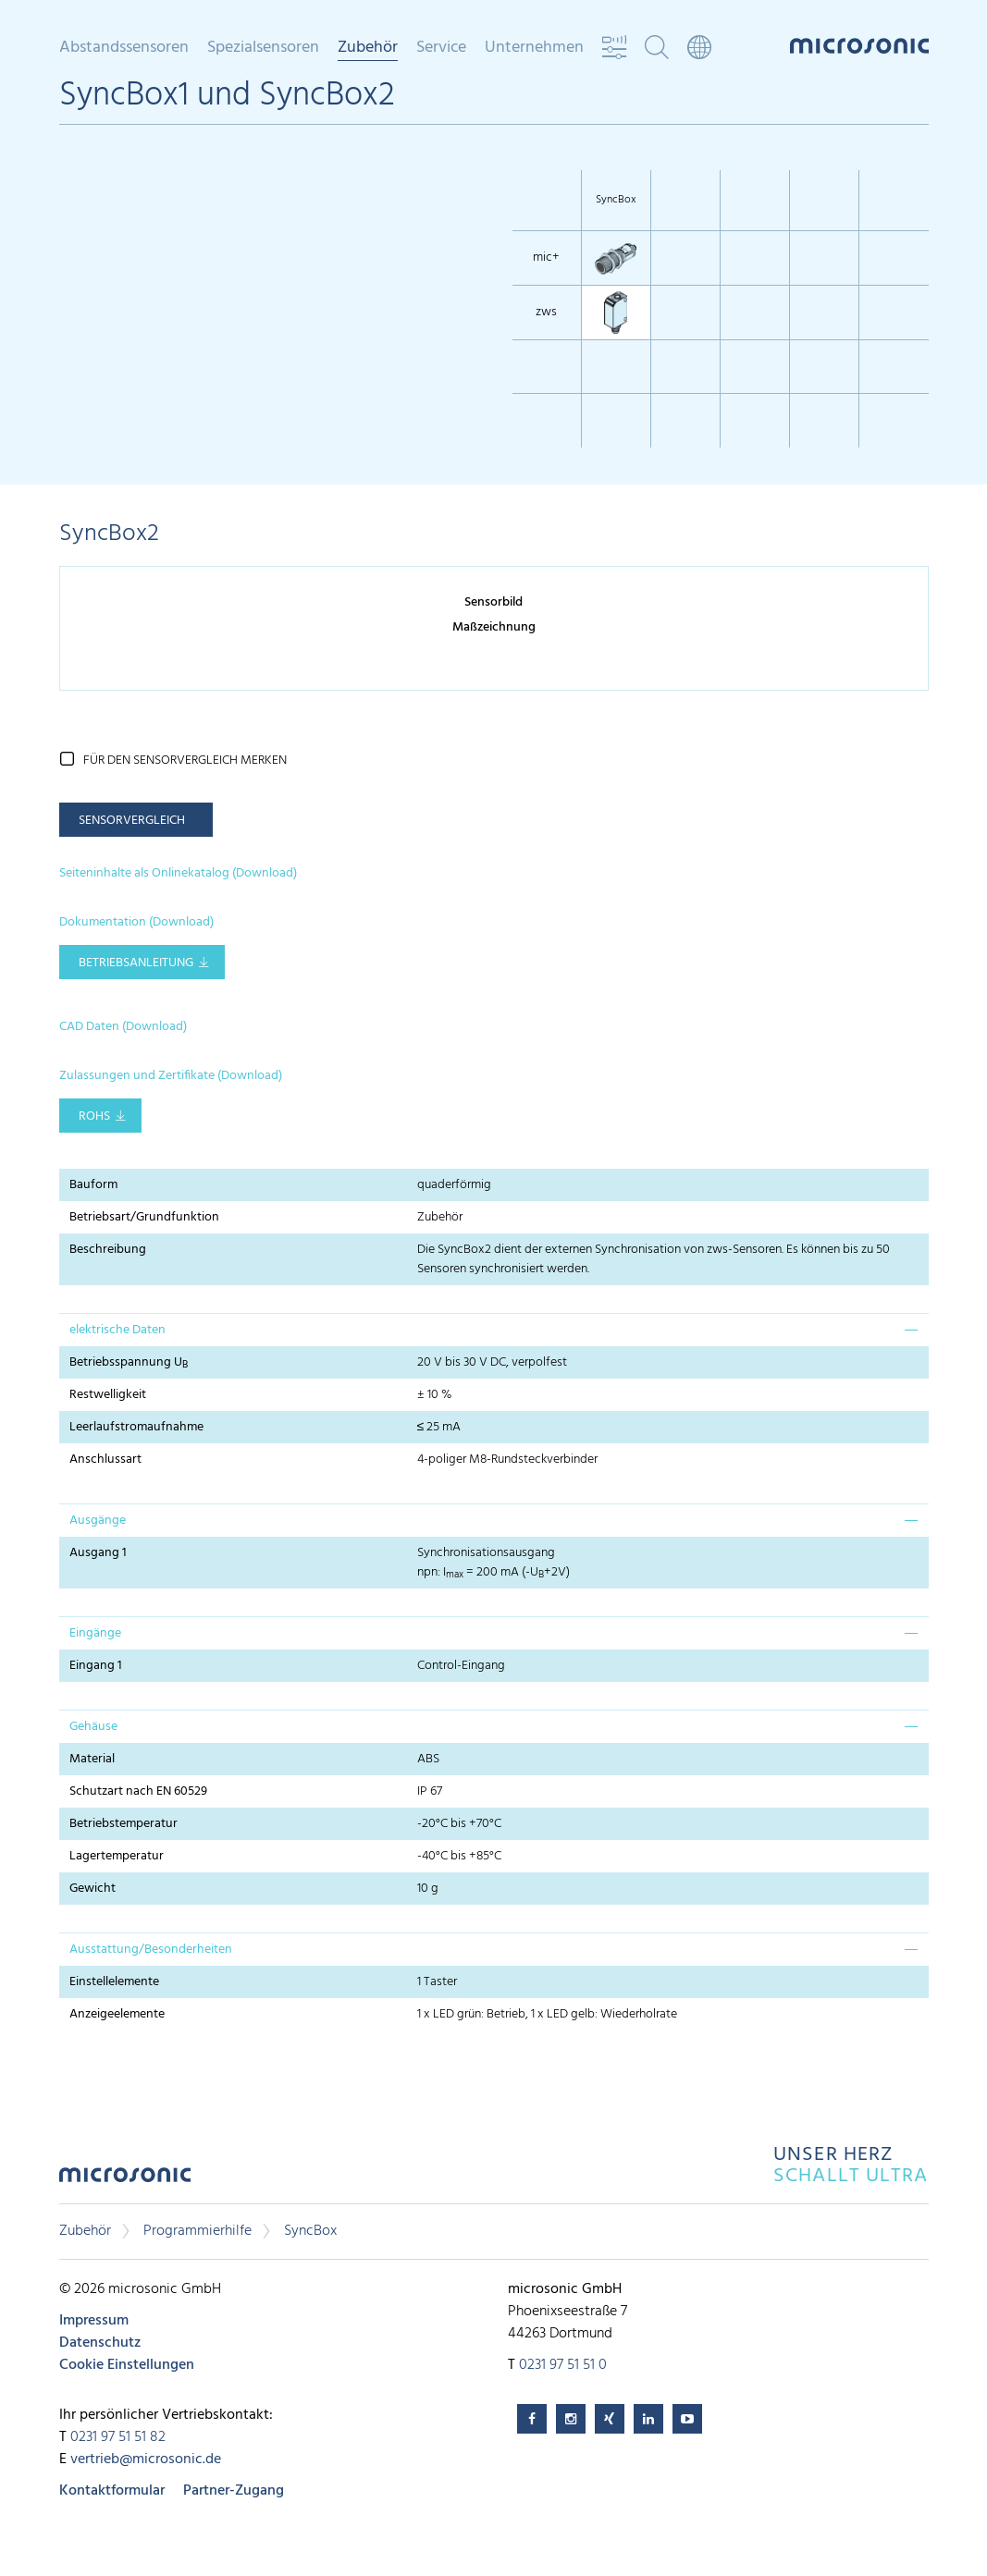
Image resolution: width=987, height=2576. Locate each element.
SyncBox (310, 2231)
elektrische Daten (117, 1330)
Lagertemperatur (116, 1856)
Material (92, 1759)
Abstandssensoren (124, 48)
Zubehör (368, 49)
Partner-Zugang (233, 2491)
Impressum (94, 2321)
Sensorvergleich (132, 820)
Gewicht (92, 1888)
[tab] (494, 1329)
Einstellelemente (114, 1982)
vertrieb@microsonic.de (145, 2459)
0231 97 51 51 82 (118, 2437)
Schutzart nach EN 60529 (138, 1791)
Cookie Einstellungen (126, 2365)
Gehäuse (93, 1726)
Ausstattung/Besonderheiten (150, 1949)
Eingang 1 (95, 1665)
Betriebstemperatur (123, 1823)
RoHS (94, 1116)
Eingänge (95, 1633)
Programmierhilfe (197, 2231)
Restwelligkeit (107, 1394)
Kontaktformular (112, 2491)
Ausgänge (97, 1520)
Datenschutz (100, 2343)
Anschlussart (105, 1459)
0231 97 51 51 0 (563, 2365)
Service (441, 48)
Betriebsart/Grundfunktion (144, 1217)
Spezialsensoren (263, 48)
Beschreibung (107, 1249)
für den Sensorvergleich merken (185, 760)
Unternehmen (534, 48)
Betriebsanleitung (136, 963)
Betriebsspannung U (128, 1363)
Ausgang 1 (98, 1553)
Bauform (93, 1185)
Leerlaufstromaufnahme (136, 1427)
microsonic (125, 2179)
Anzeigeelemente (117, 2014)
